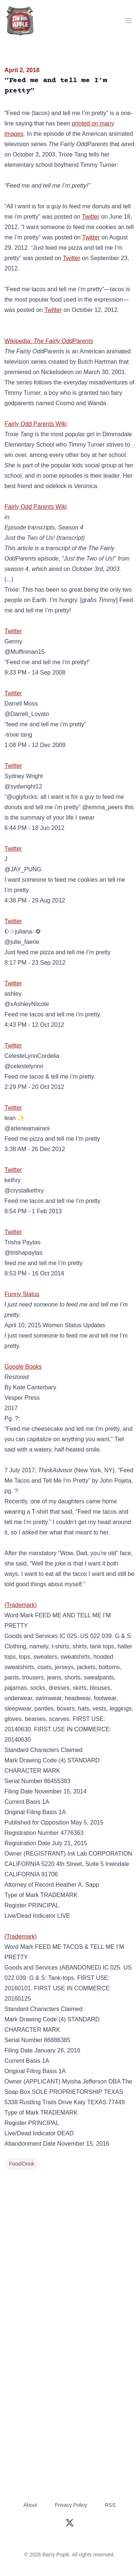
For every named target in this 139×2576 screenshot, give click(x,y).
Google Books (23, 1366)
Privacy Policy (71, 2505)
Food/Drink (21, 2164)
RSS (110, 2505)
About (30, 2505)
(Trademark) (20, 1605)
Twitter (90, 216)
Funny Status (21, 1294)
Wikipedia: (48, 341)
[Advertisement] (69, 2245)
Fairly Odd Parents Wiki (35, 424)
